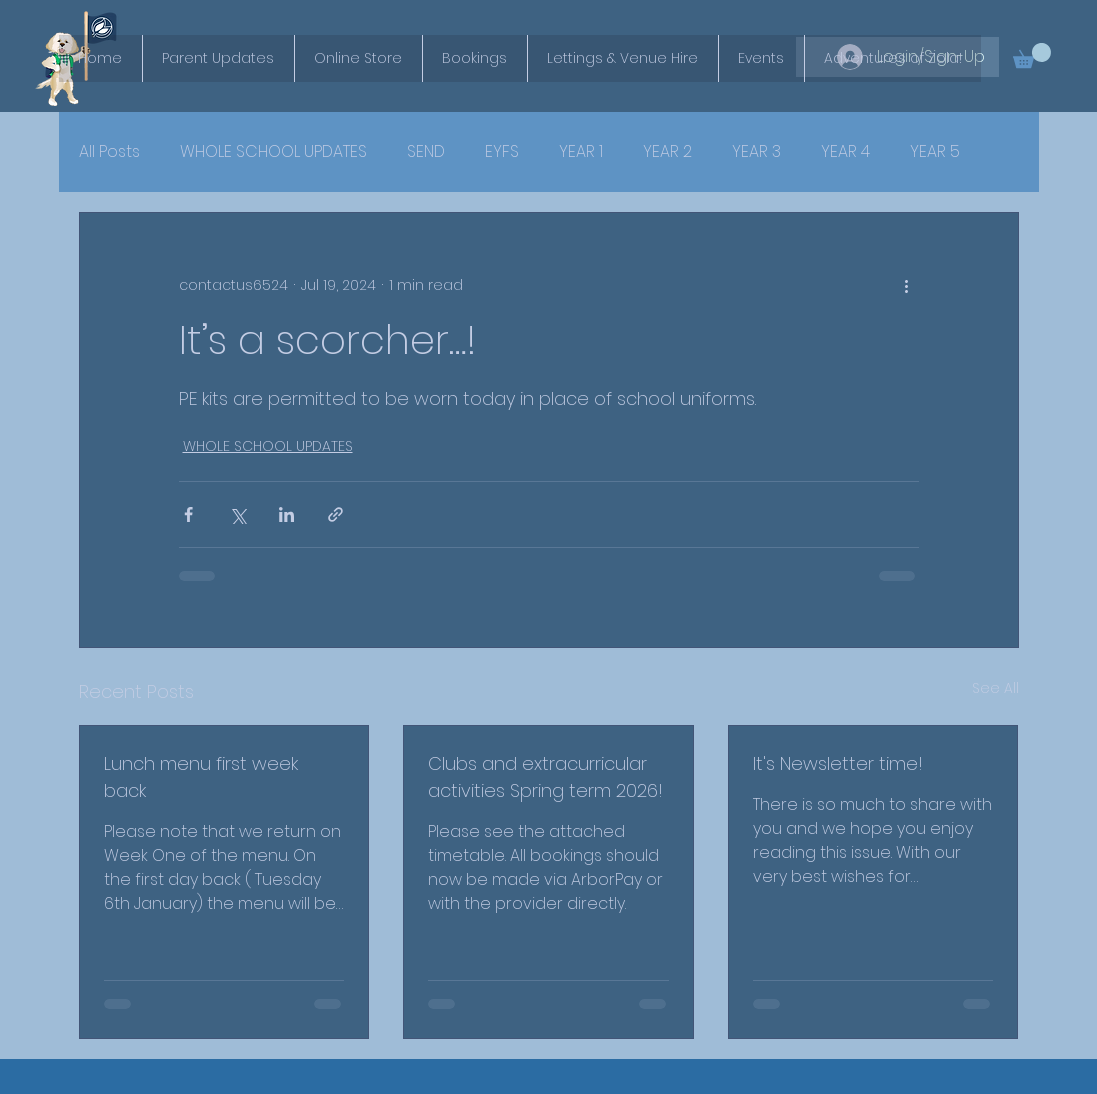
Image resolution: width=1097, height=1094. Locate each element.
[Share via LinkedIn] (286, 514)
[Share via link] (335, 514)
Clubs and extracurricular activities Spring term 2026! (545, 777)
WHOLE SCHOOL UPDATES (273, 152)
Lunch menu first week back (201, 777)
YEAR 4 (845, 152)
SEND (426, 152)
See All (995, 688)
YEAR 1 (581, 152)
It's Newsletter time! (838, 763)
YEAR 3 (756, 152)
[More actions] (907, 285)
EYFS (502, 152)
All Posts (109, 152)
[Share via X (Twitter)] (237, 514)
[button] (1032, 55)
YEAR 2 (667, 152)
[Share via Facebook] (188, 514)
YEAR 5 (935, 152)
